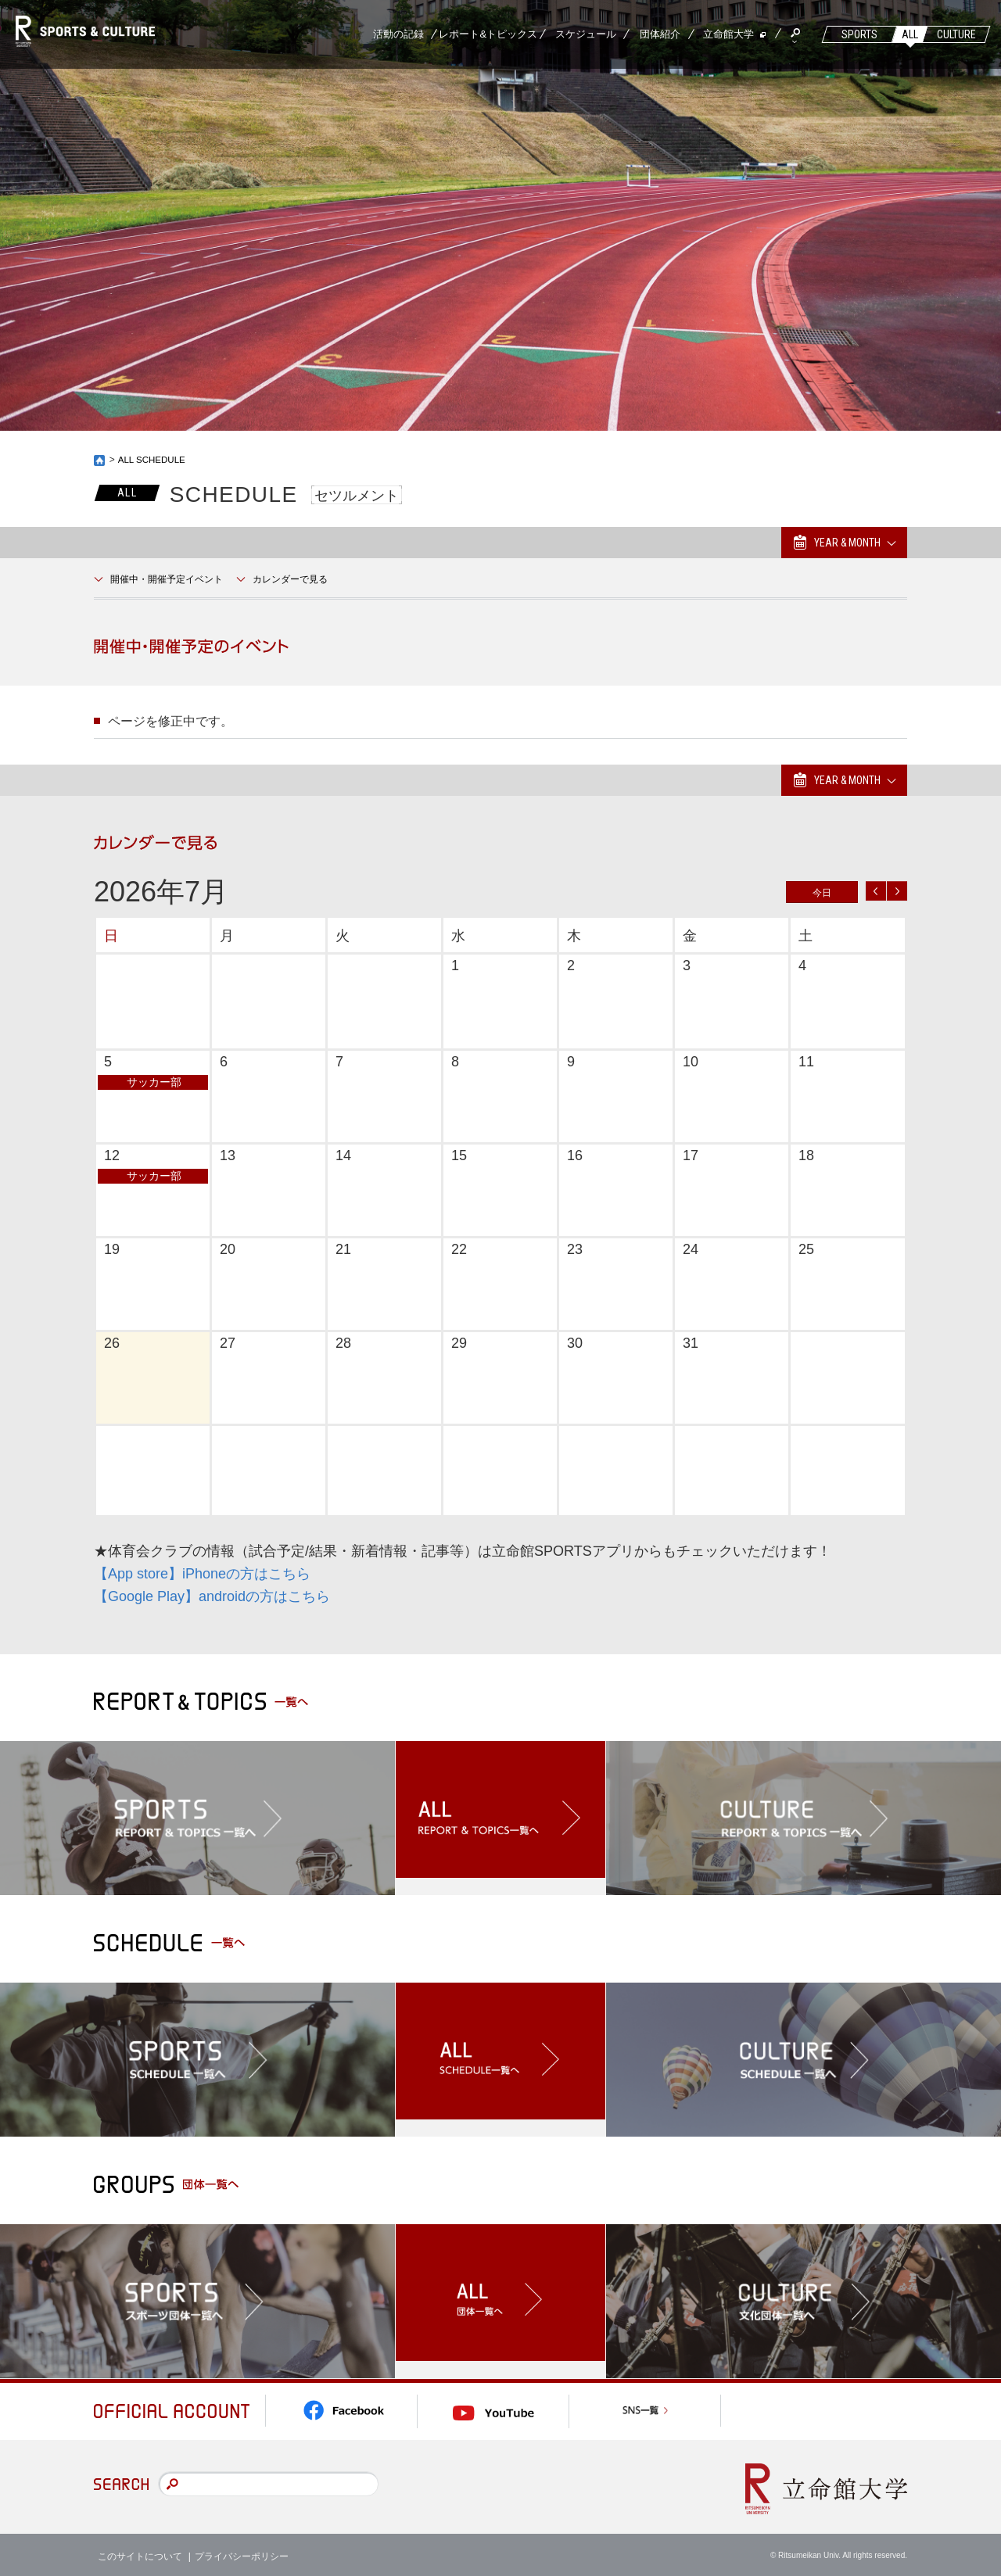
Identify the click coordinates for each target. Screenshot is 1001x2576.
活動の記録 (398, 34)
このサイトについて (140, 2551)
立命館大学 (728, 34)
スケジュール (585, 34)
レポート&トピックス (488, 34)
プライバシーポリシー (242, 2551)
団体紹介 (660, 34)
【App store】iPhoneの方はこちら (202, 1574)
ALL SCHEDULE (153, 459)
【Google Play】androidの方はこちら (212, 1596)
